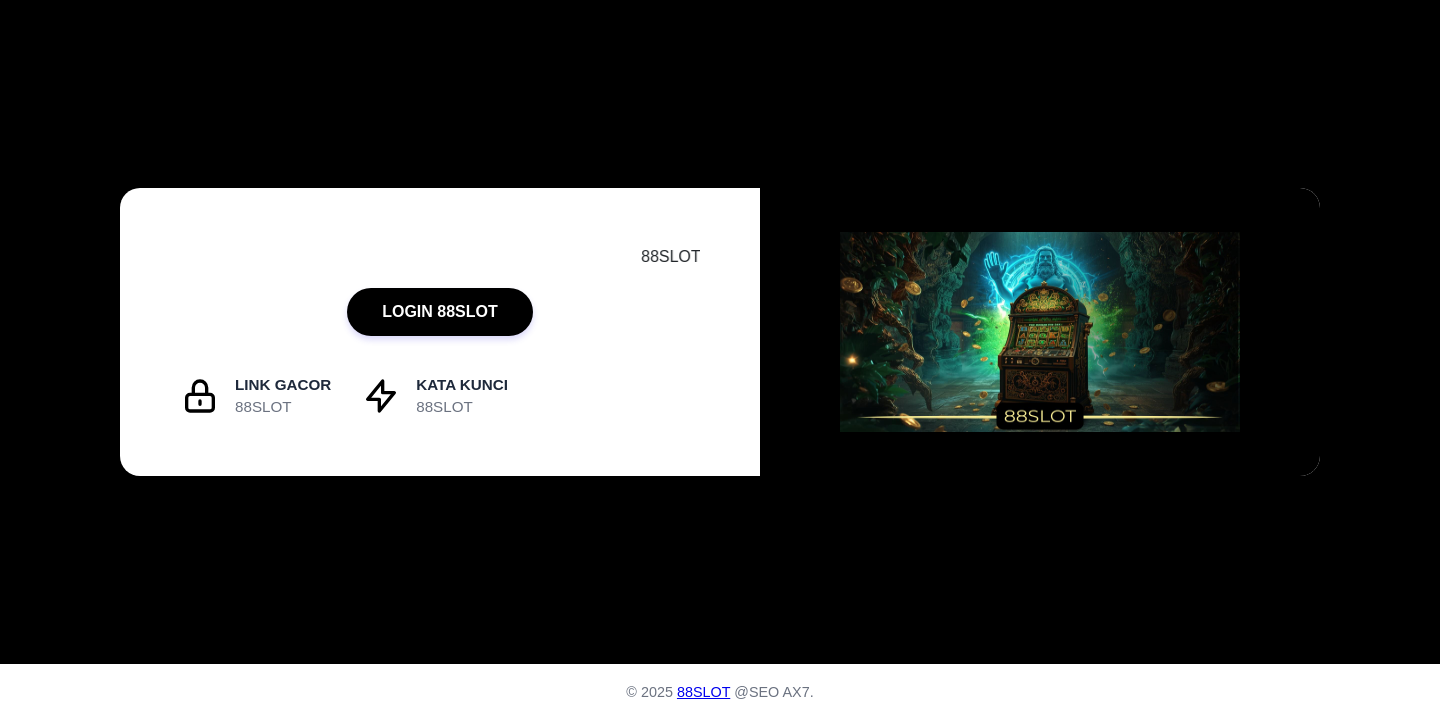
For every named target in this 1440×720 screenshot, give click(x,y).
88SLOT (703, 692)
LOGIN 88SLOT (440, 311)
